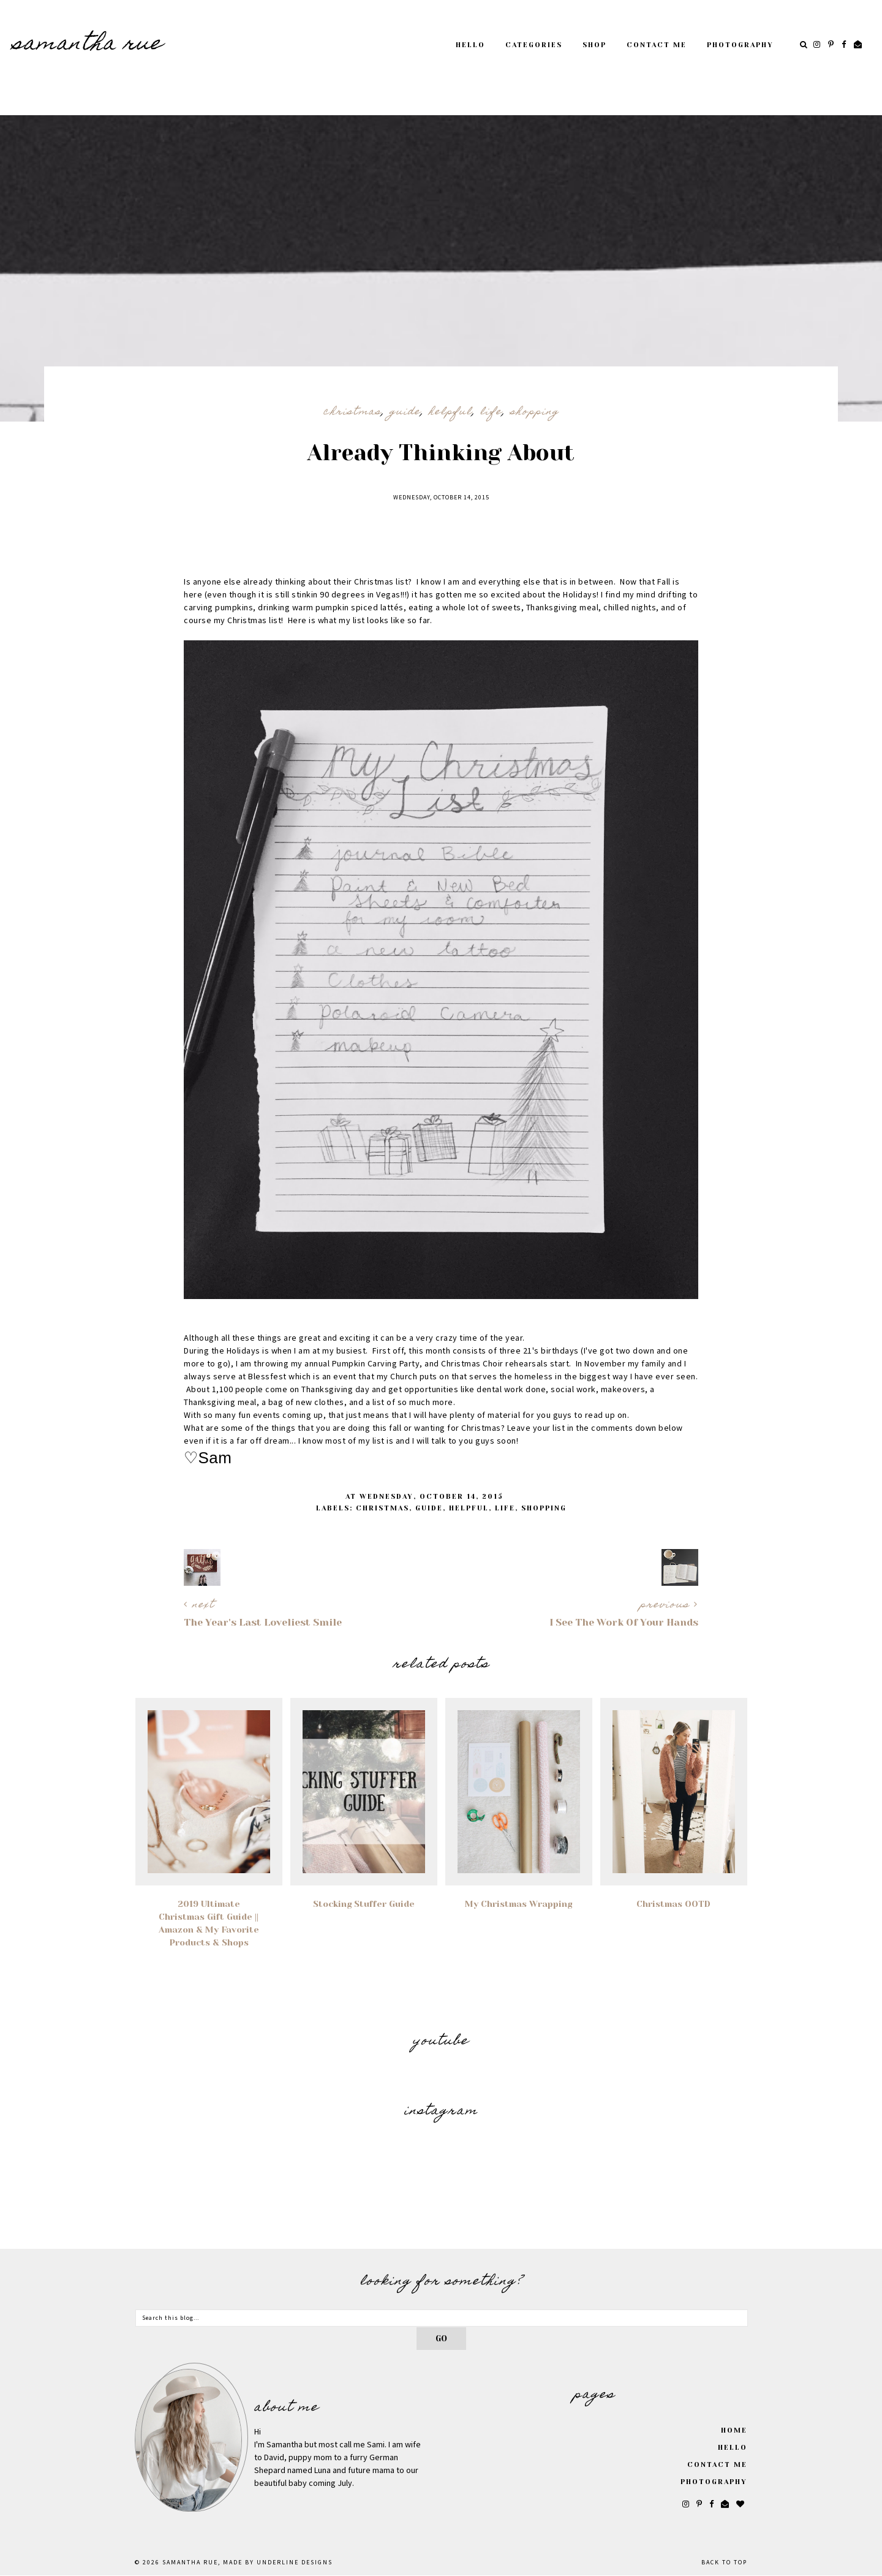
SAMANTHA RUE (87, 44)
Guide (405, 412)
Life (491, 412)
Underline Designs (295, 2562)
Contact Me (657, 45)
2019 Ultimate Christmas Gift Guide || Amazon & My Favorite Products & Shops (209, 1923)
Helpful (450, 412)
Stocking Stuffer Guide (364, 1904)
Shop (594, 45)
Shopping (534, 412)
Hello (470, 45)
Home (734, 2430)
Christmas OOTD (673, 1904)
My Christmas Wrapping (518, 1904)
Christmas (352, 412)
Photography (740, 45)
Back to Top (724, 2562)
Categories (533, 45)
